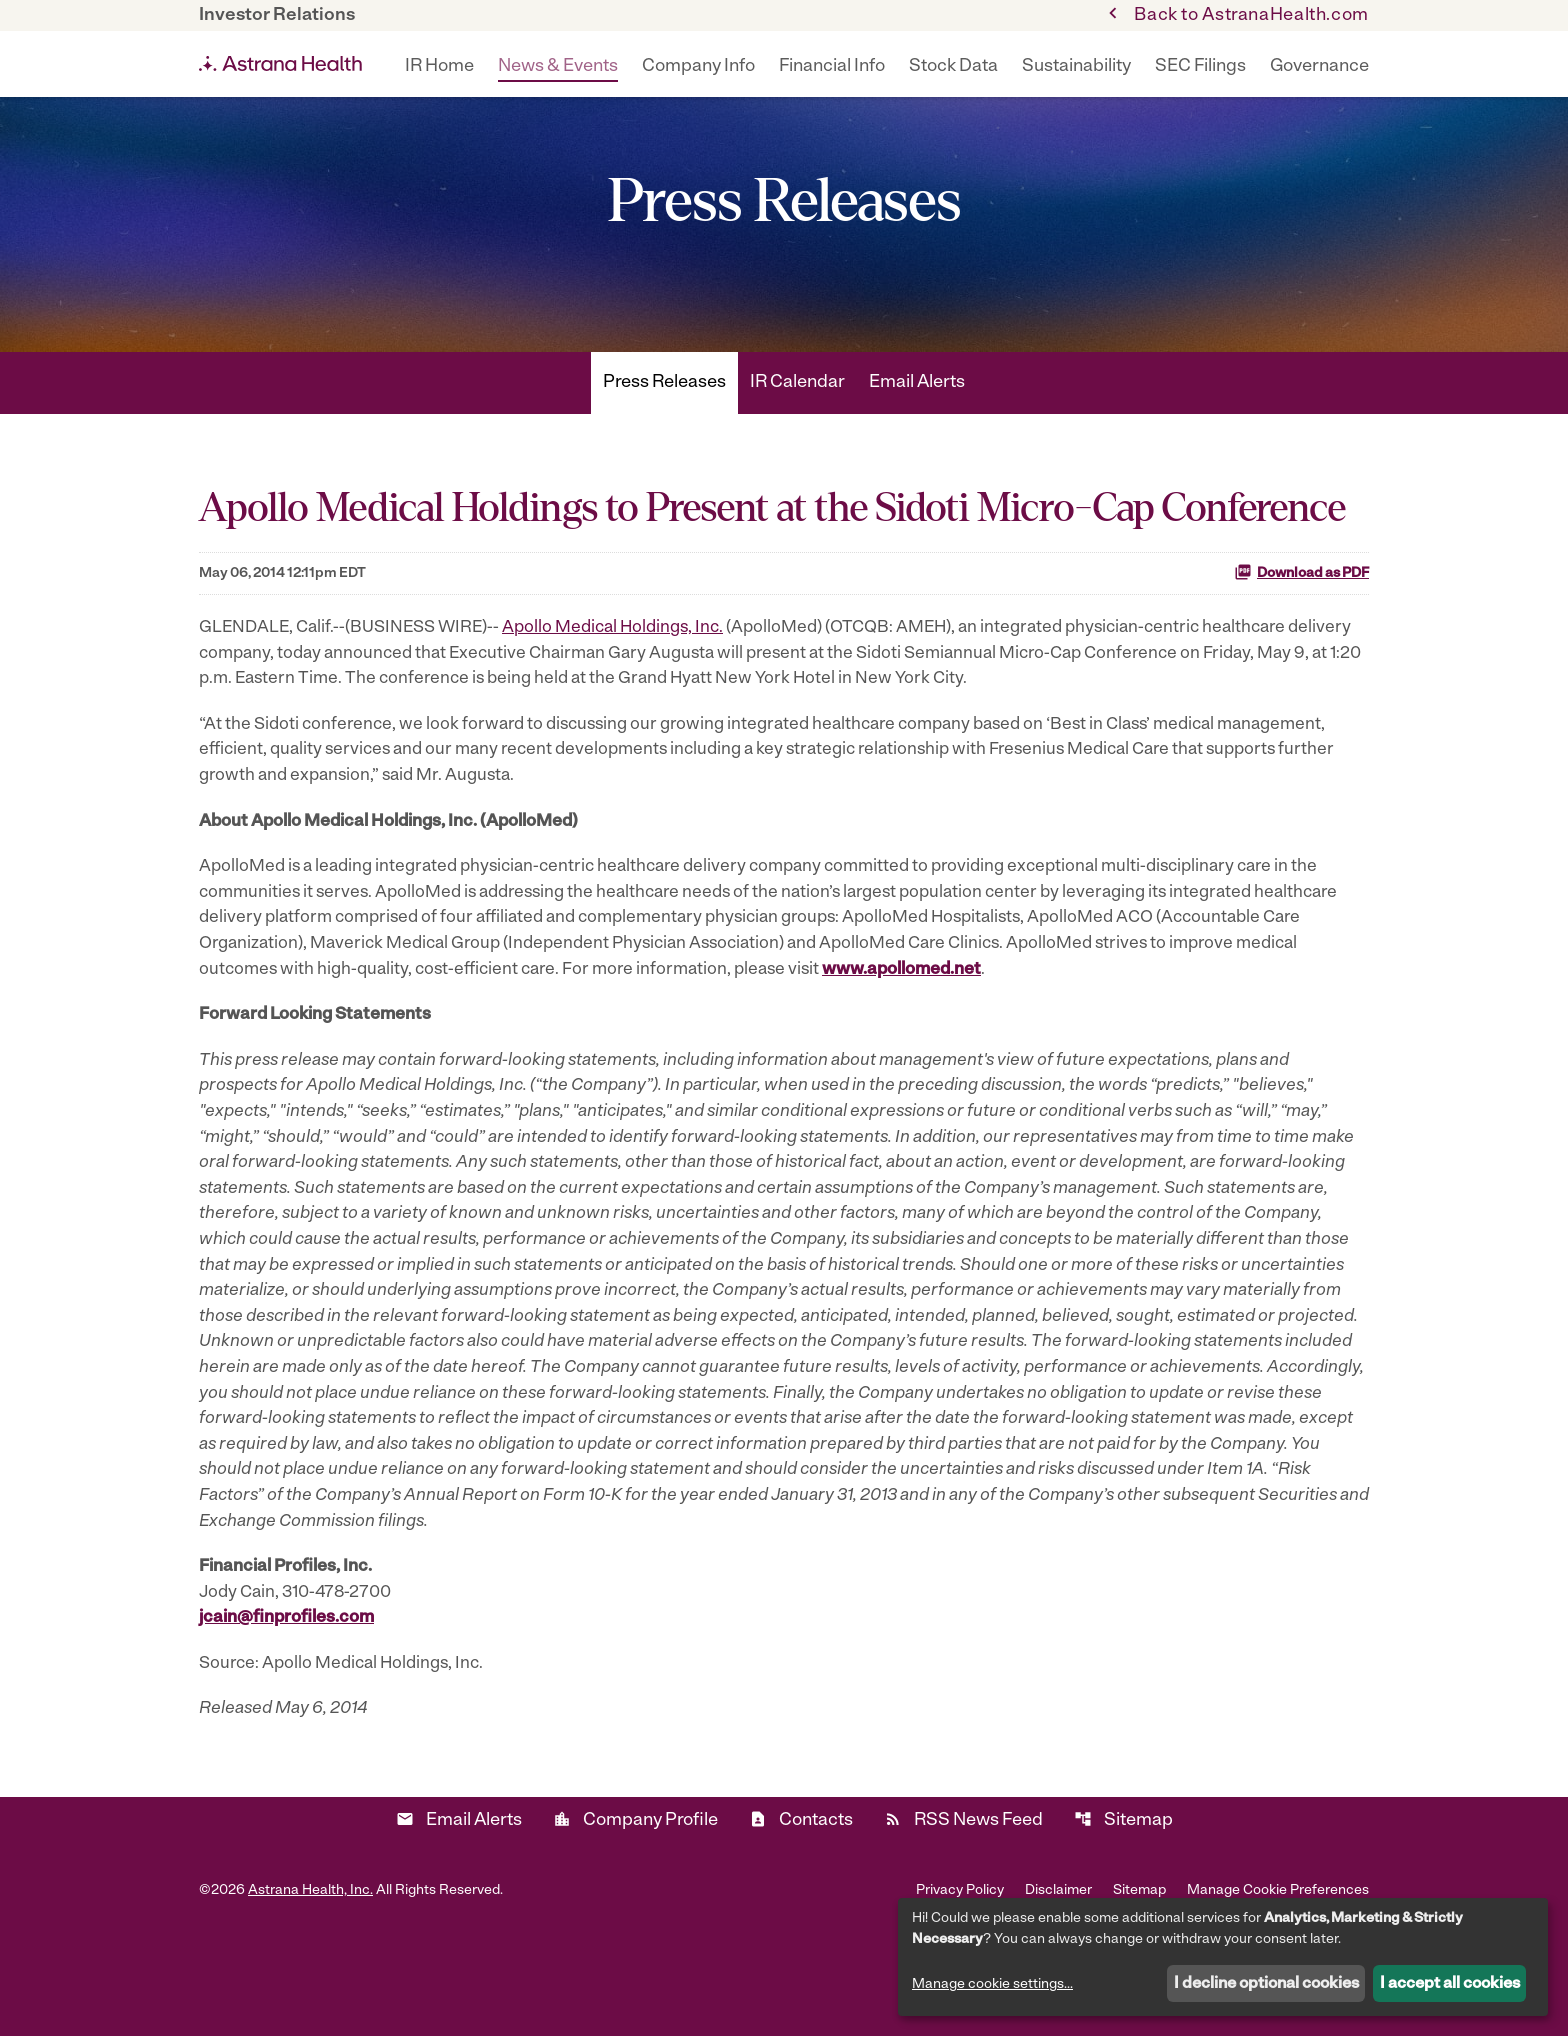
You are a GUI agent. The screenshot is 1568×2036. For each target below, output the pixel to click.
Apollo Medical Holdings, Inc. (629, 674)
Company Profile (635, 1917)
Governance (1319, 66)
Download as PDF (1301, 618)
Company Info (698, 66)
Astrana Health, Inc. (310, 1988)
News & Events (558, 66)
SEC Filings (1200, 66)
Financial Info (832, 66)
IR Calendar (797, 428)
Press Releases (664, 428)
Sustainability (1076, 66)
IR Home (439, 66)
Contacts (801, 1917)
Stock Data (953, 66)
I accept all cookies (1450, 1984)
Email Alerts (917, 428)
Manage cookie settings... (992, 1984)
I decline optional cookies (1266, 1984)
